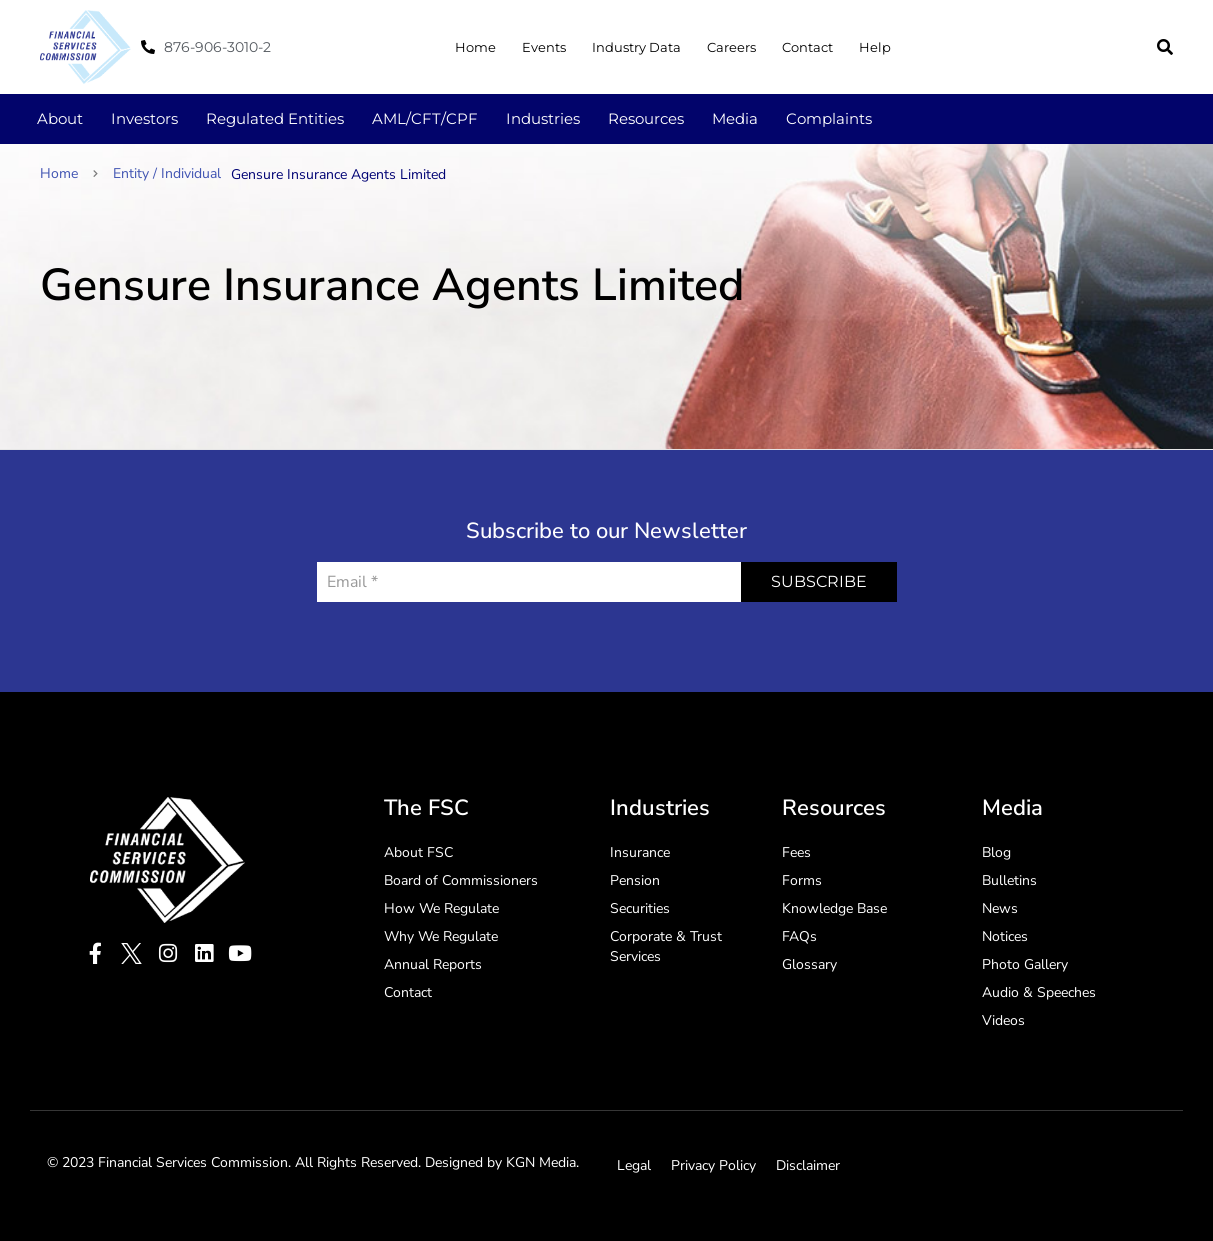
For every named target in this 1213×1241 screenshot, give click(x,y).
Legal (634, 1165)
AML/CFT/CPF (425, 118)
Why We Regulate (441, 936)
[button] (1165, 47)
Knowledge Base (834, 908)
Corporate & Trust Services (666, 946)
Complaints (829, 118)
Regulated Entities (275, 118)
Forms (802, 880)
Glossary (809, 964)
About (60, 118)
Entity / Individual (167, 173)
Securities (640, 908)
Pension (635, 880)
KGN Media (541, 1162)
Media (735, 118)
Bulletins (1009, 880)
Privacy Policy (713, 1165)
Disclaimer (808, 1165)
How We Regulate (441, 908)
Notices (1005, 936)
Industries (543, 118)
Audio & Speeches (1039, 992)
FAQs (799, 936)
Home (475, 47)
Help (875, 47)
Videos (1003, 1020)
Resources (646, 118)
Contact (807, 47)
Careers (731, 47)
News (1000, 908)
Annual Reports (433, 964)
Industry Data (636, 47)
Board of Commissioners (461, 880)
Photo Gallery (1025, 964)
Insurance (640, 852)
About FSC (418, 852)
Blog (996, 852)
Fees (796, 852)
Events (544, 47)
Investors (144, 118)
